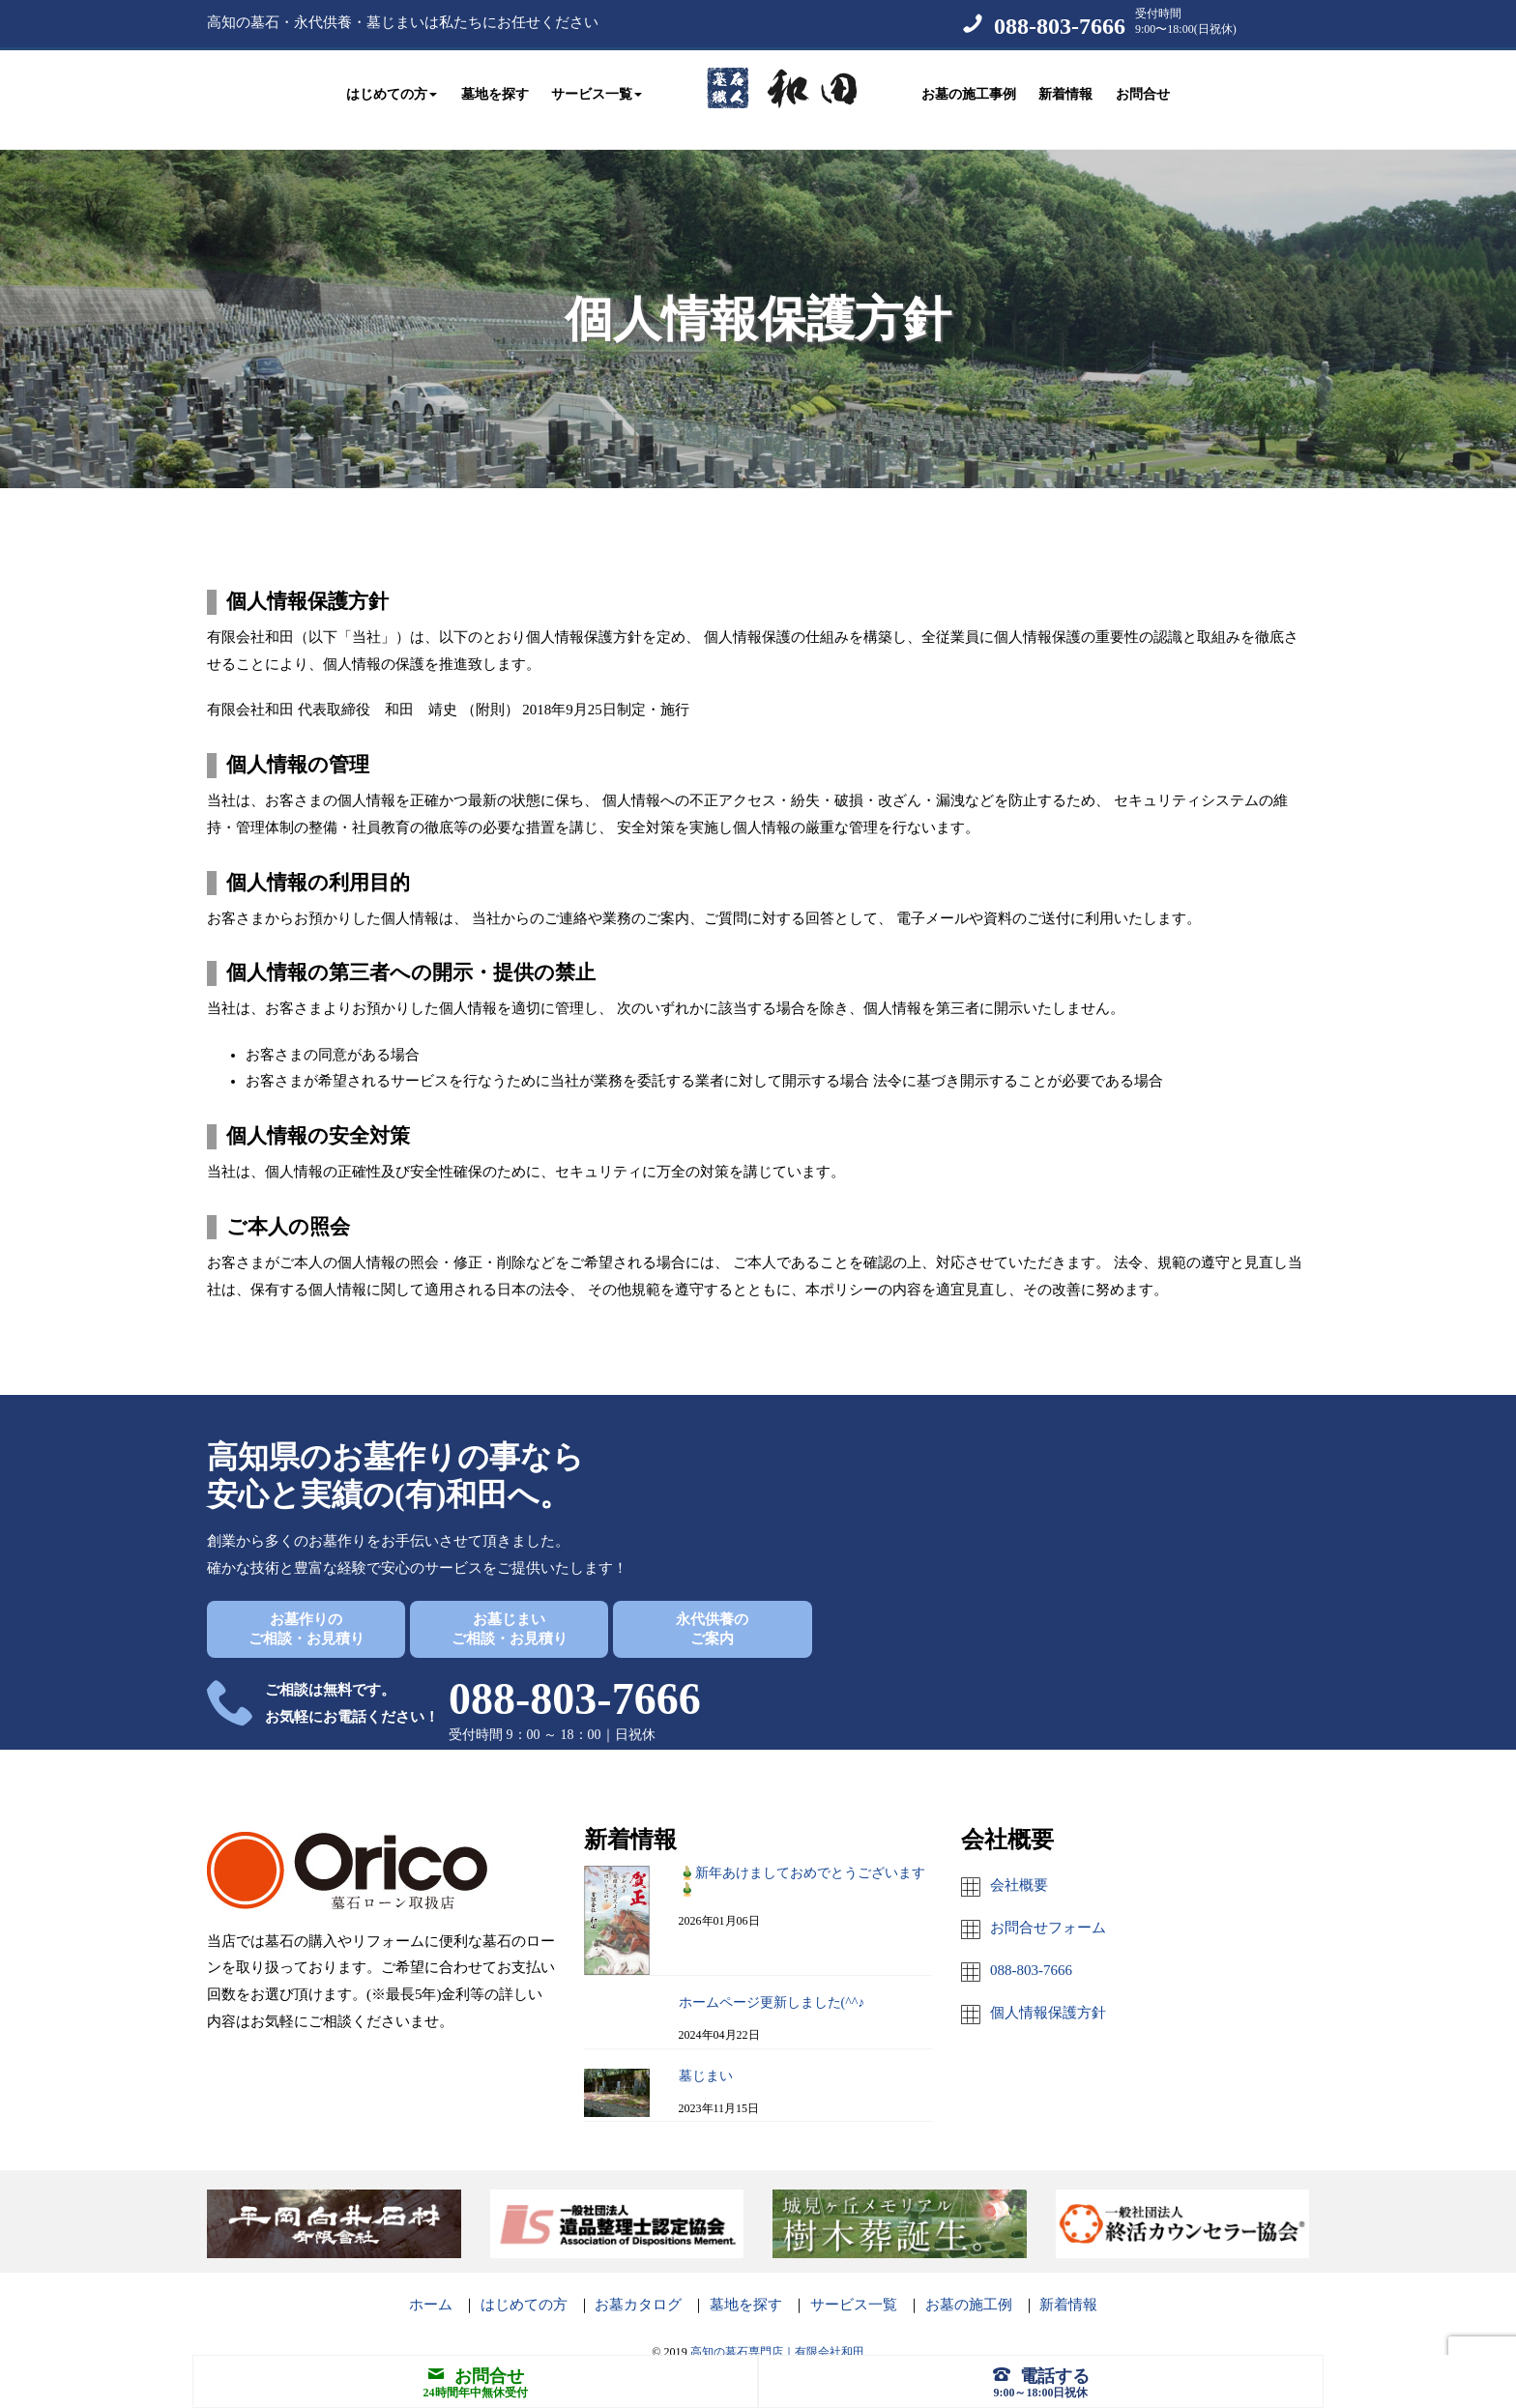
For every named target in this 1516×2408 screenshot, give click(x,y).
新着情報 (1065, 89)
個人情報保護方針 (1048, 1993)
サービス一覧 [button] (596, 89)
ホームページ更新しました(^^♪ (772, 1983)
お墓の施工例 (968, 2285)
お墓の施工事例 (968, 89)
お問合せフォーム (1048, 1908)
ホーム (430, 2285)
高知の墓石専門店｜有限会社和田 (777, 2332)
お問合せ (1143, 89)
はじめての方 (524, 2285)
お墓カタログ (638, 2285)
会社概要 (1019, 1865)
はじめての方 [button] (391, 89)
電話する (1041, 2376)
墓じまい (706, 2056)
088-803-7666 (1059, 26)
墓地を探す (495, 89)
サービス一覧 (853, 2285)
